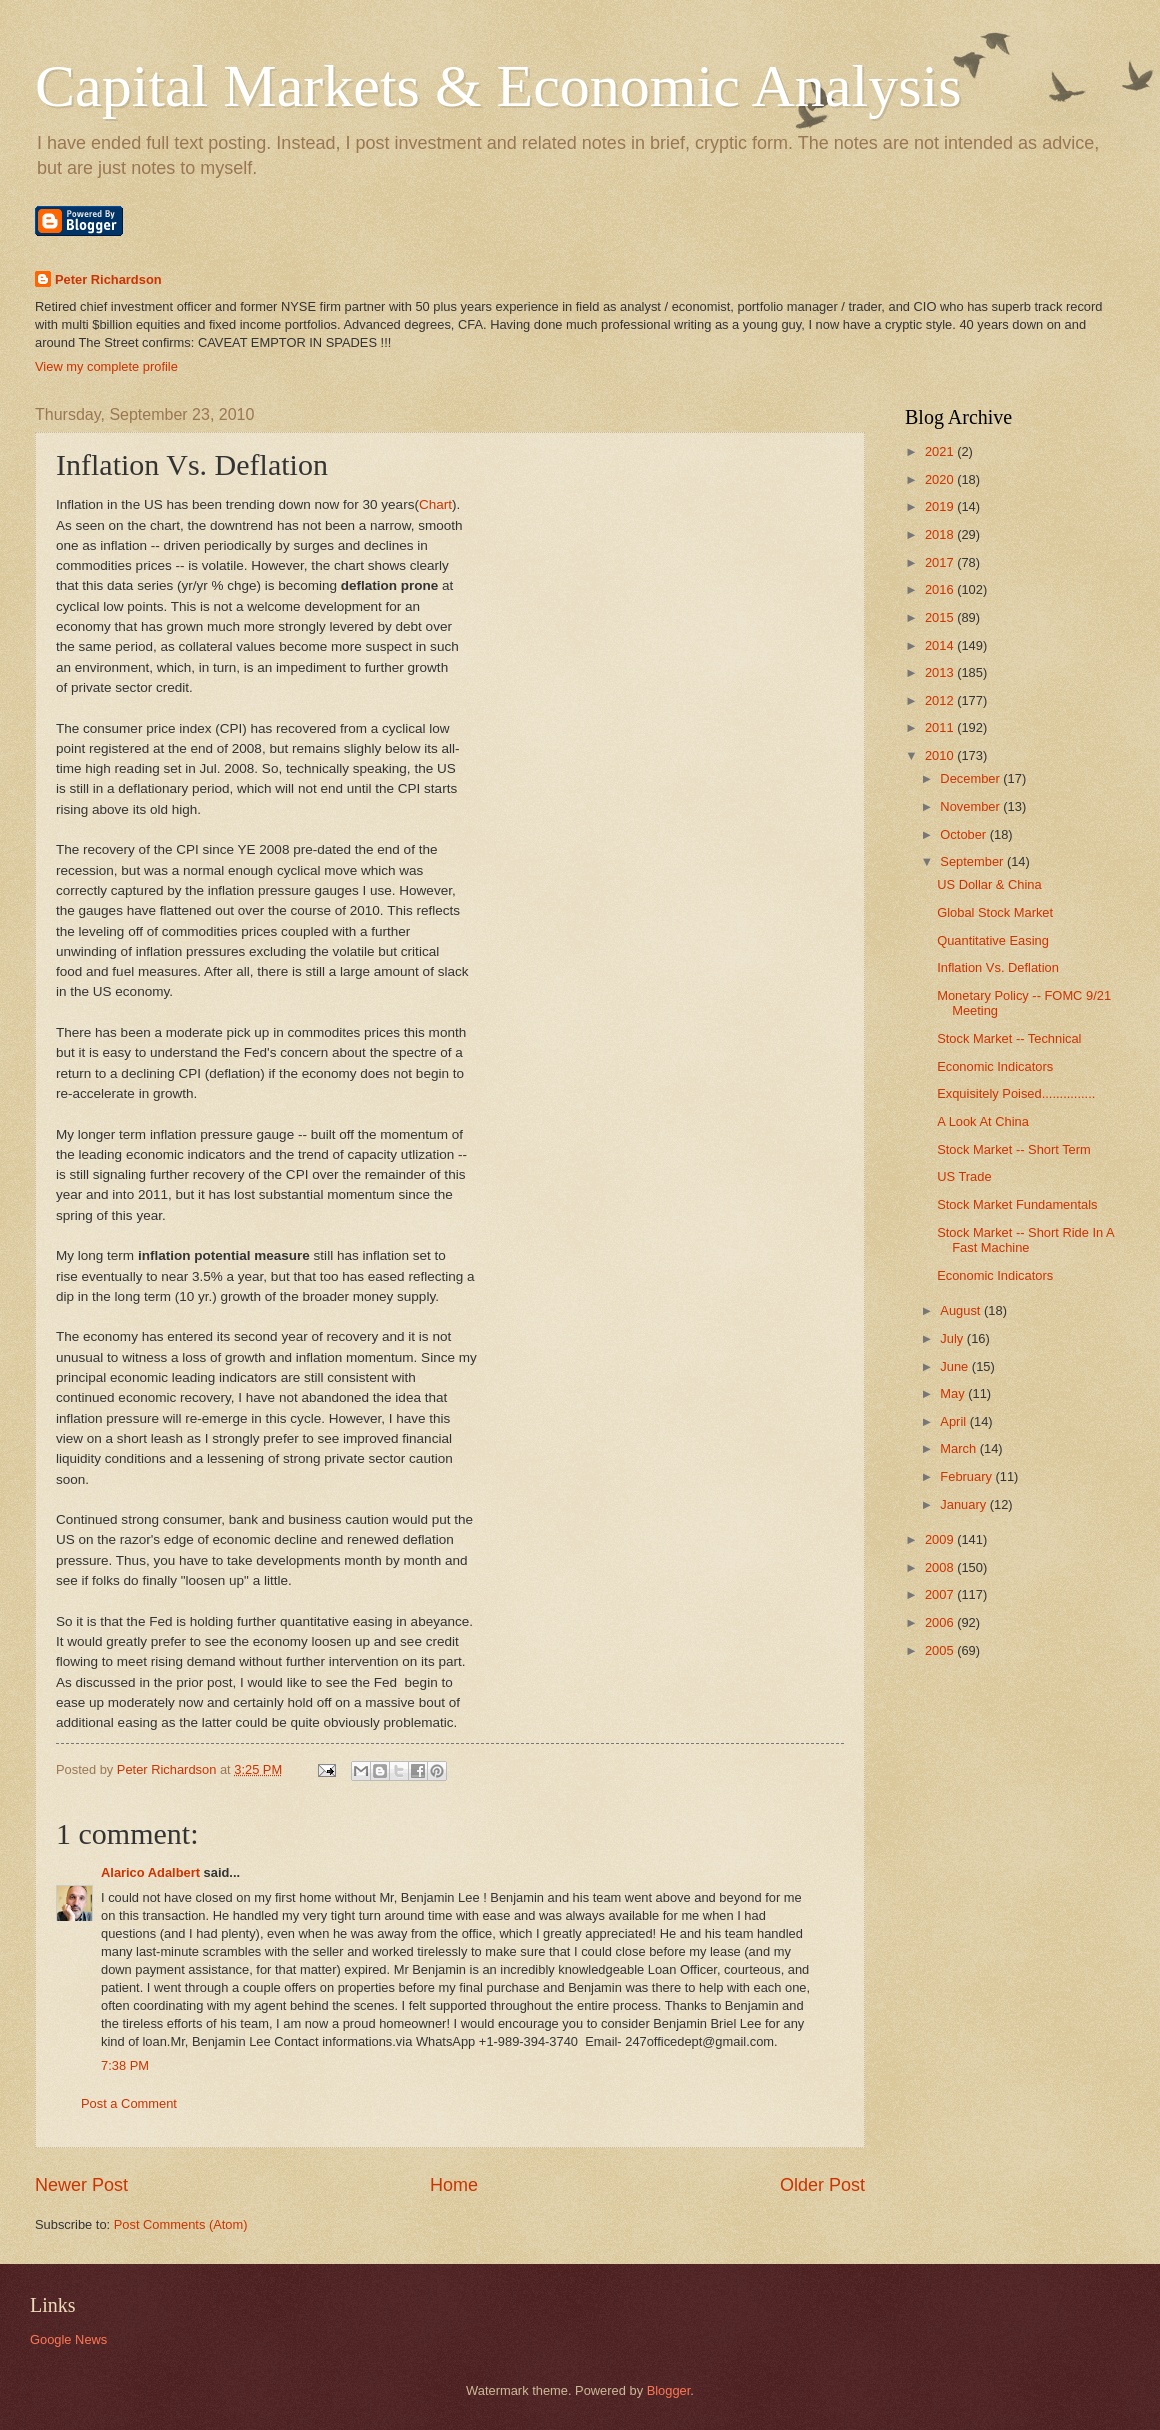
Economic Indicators (995, 1066)
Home (454, 2185)
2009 (941, 1539)
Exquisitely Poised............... (1016, 1093)
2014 (941, 645)
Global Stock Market (995, 912)
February (967, 1476)
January (964, 1504)
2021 (941, 451)
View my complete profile (106, 366)
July (953, 1338)
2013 (941, 672)
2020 (941, 479)
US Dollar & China (989, 884)
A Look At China (983, 1121)
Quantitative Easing (993, 940)
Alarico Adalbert (150, 1872)
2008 (941, 1567)
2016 (941, 589)
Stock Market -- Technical (1009, 1038)
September (973, 861)
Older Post (822, 2185)
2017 (941, 562)
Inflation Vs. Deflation (998, 967)
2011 (941, 727)
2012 (941, 700)
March (959, 1448)
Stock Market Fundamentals (1017, 1204)
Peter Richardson (108, 279)
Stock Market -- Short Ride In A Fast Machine (1025, 1240)
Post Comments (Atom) (181, 2224)
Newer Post (81, 2185)
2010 (941, 755)
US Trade (964, 1176)
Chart (435, 504)
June (956, 1366)
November (971, 806)
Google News (68, 2339)
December (971, 778)
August (962, 1310)
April (954, 1421)
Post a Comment (129, 2103)
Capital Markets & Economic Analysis (498, 86)
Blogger (669, 2390)
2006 (941, 1622)
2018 (941, 534)
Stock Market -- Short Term (1014, 1149)
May (954, 1393)
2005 (941, 1650)
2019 (941, 506)
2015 (941, 617)
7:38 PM (125, 2065)
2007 (941, 1594)
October (964, 834)
